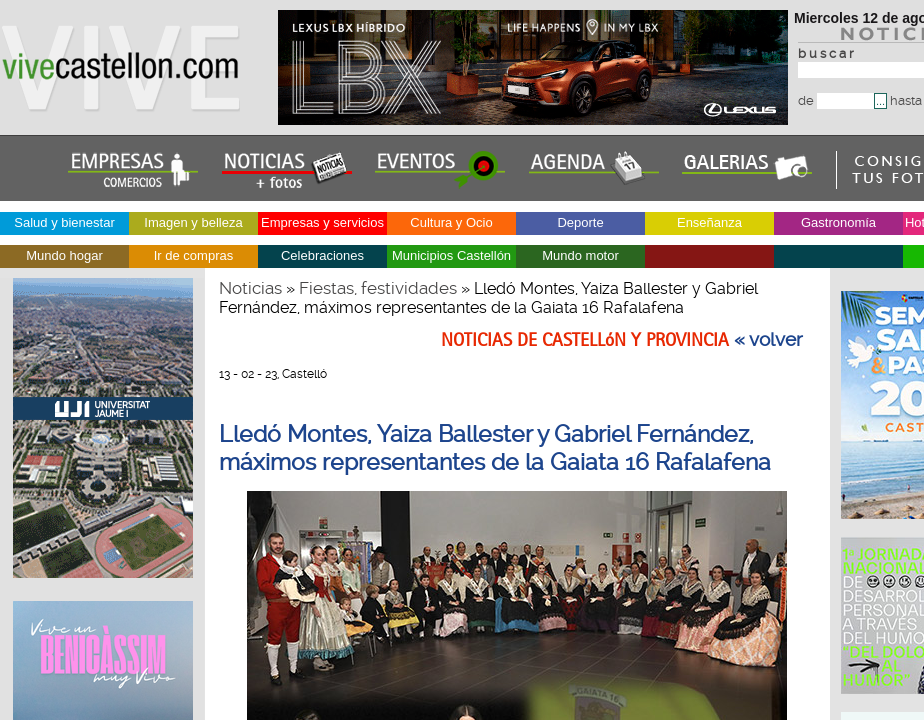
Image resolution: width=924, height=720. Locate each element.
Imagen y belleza (193, 222)
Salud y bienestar (64, 222)
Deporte (580, 222)
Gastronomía (838, 222)
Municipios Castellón (451, 255)
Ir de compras (193, 255)
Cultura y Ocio (451, 222)
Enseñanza (709, 222)
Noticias (250, 288)
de (836, 100)
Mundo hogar (64, 255)
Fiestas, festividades (378, 288)
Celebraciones (322, 255)
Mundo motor (580, 255)
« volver (768, 340)
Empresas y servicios (322, 222)
